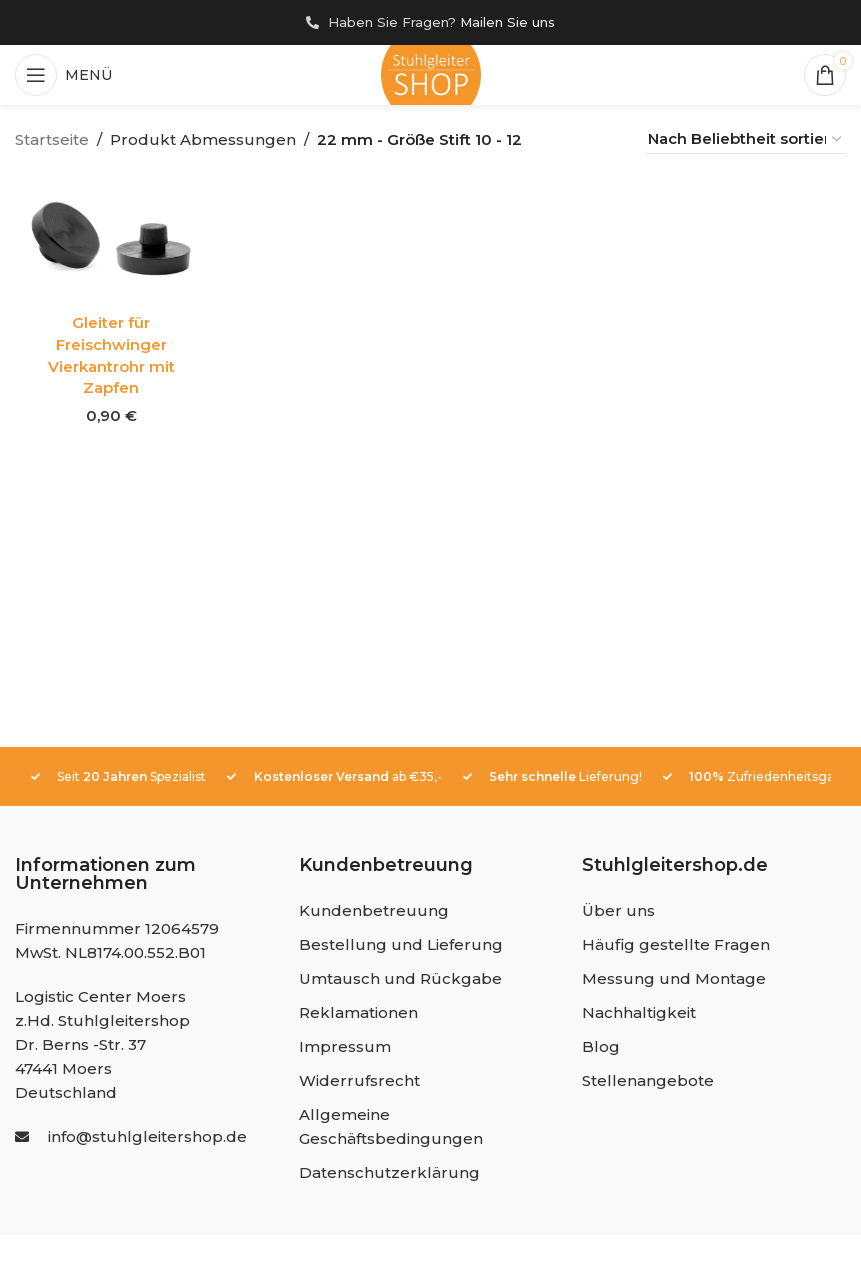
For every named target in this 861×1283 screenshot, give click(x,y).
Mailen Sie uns (507, 22)
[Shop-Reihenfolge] (746, 139)
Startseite (52, 139)
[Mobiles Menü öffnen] (63, 75)
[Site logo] (431, 75)
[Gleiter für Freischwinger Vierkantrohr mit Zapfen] (111, 238)
